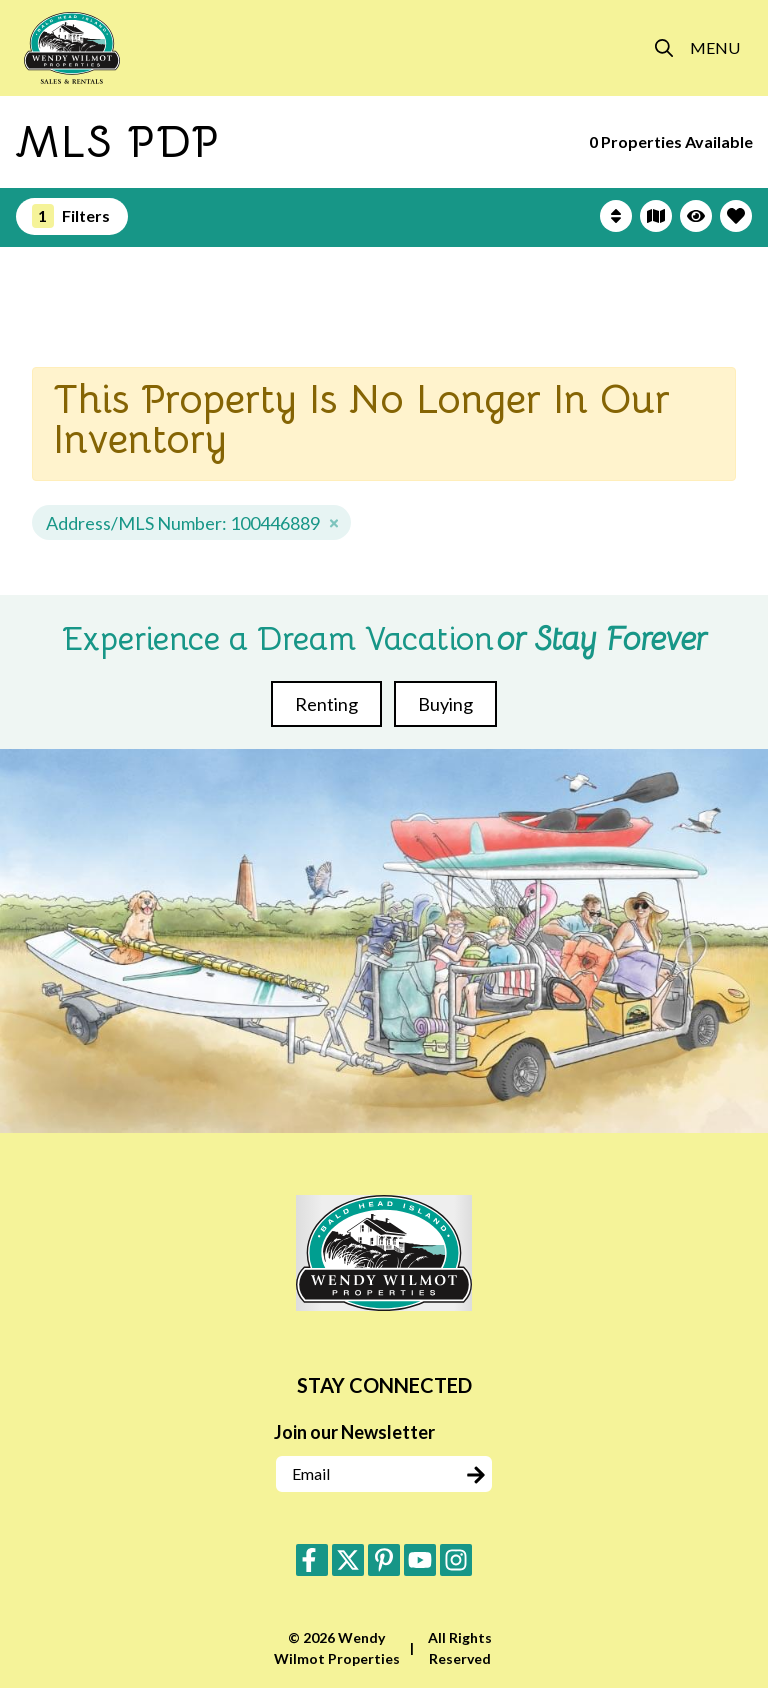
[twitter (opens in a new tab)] (348, 1560)
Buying (445, 704)
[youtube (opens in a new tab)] (420, 1560)
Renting (326, 704)
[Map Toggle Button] (656, 216)
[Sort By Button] (616, 216)
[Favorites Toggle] (736, 216)
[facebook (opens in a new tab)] (312, 1560)
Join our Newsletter (354, 1432)
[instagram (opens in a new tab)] (456, 1560)
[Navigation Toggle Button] (715, 48)
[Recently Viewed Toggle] (696, 216)
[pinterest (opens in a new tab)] (384, 1560)
